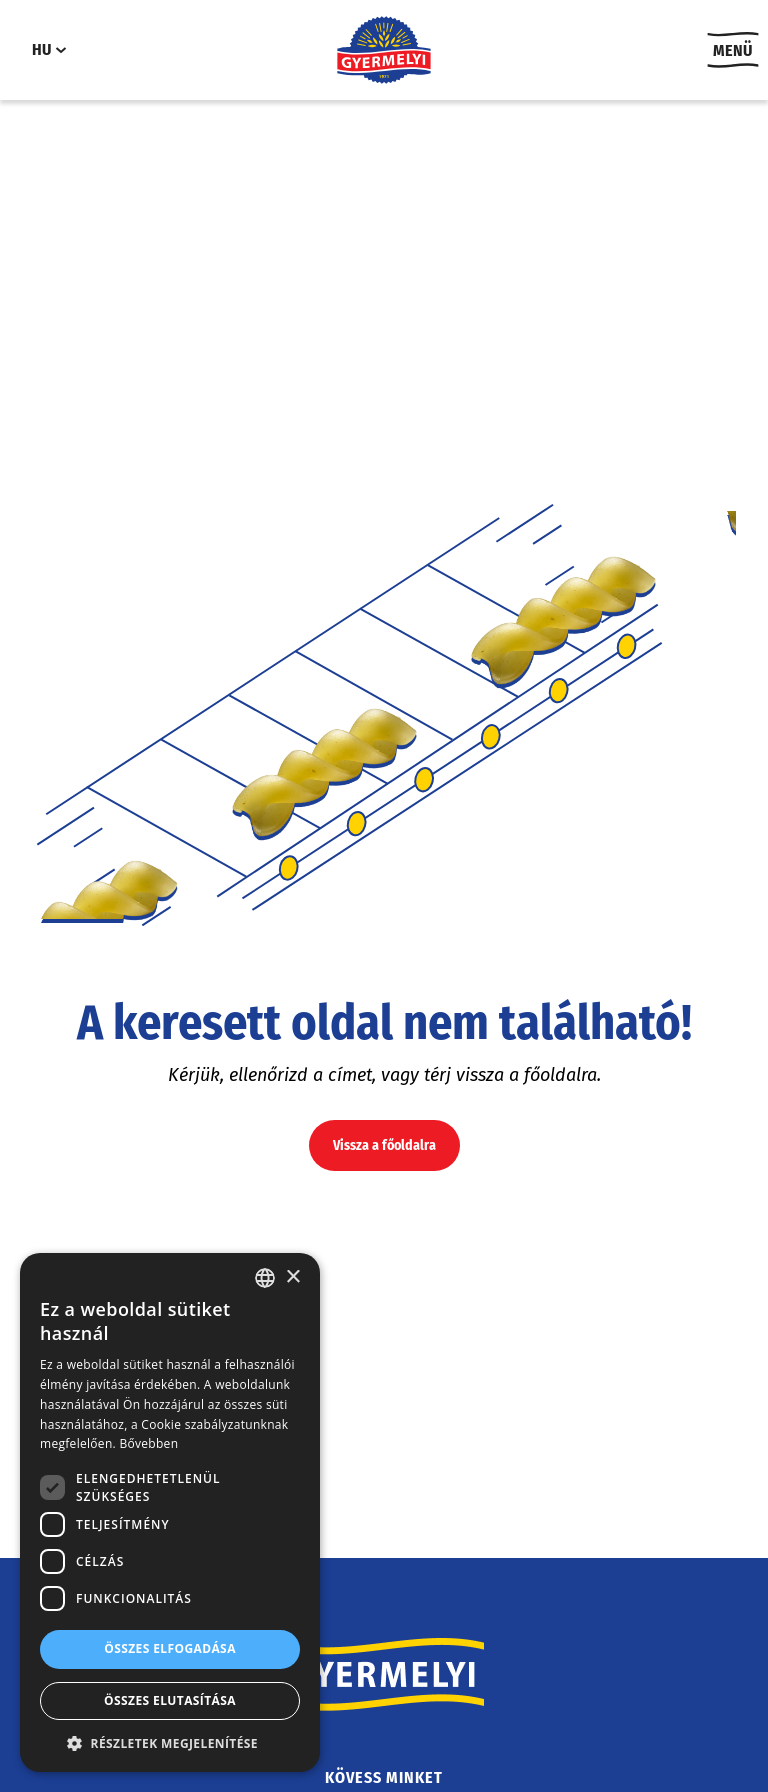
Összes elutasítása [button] (170, 1700)
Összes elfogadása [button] (170, 1648)
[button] (170, 1743)
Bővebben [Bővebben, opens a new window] (148, 1443)
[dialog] (170, 1512)
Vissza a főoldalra (384, 1145)
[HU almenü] (61, 50)
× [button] (292, 1277)
